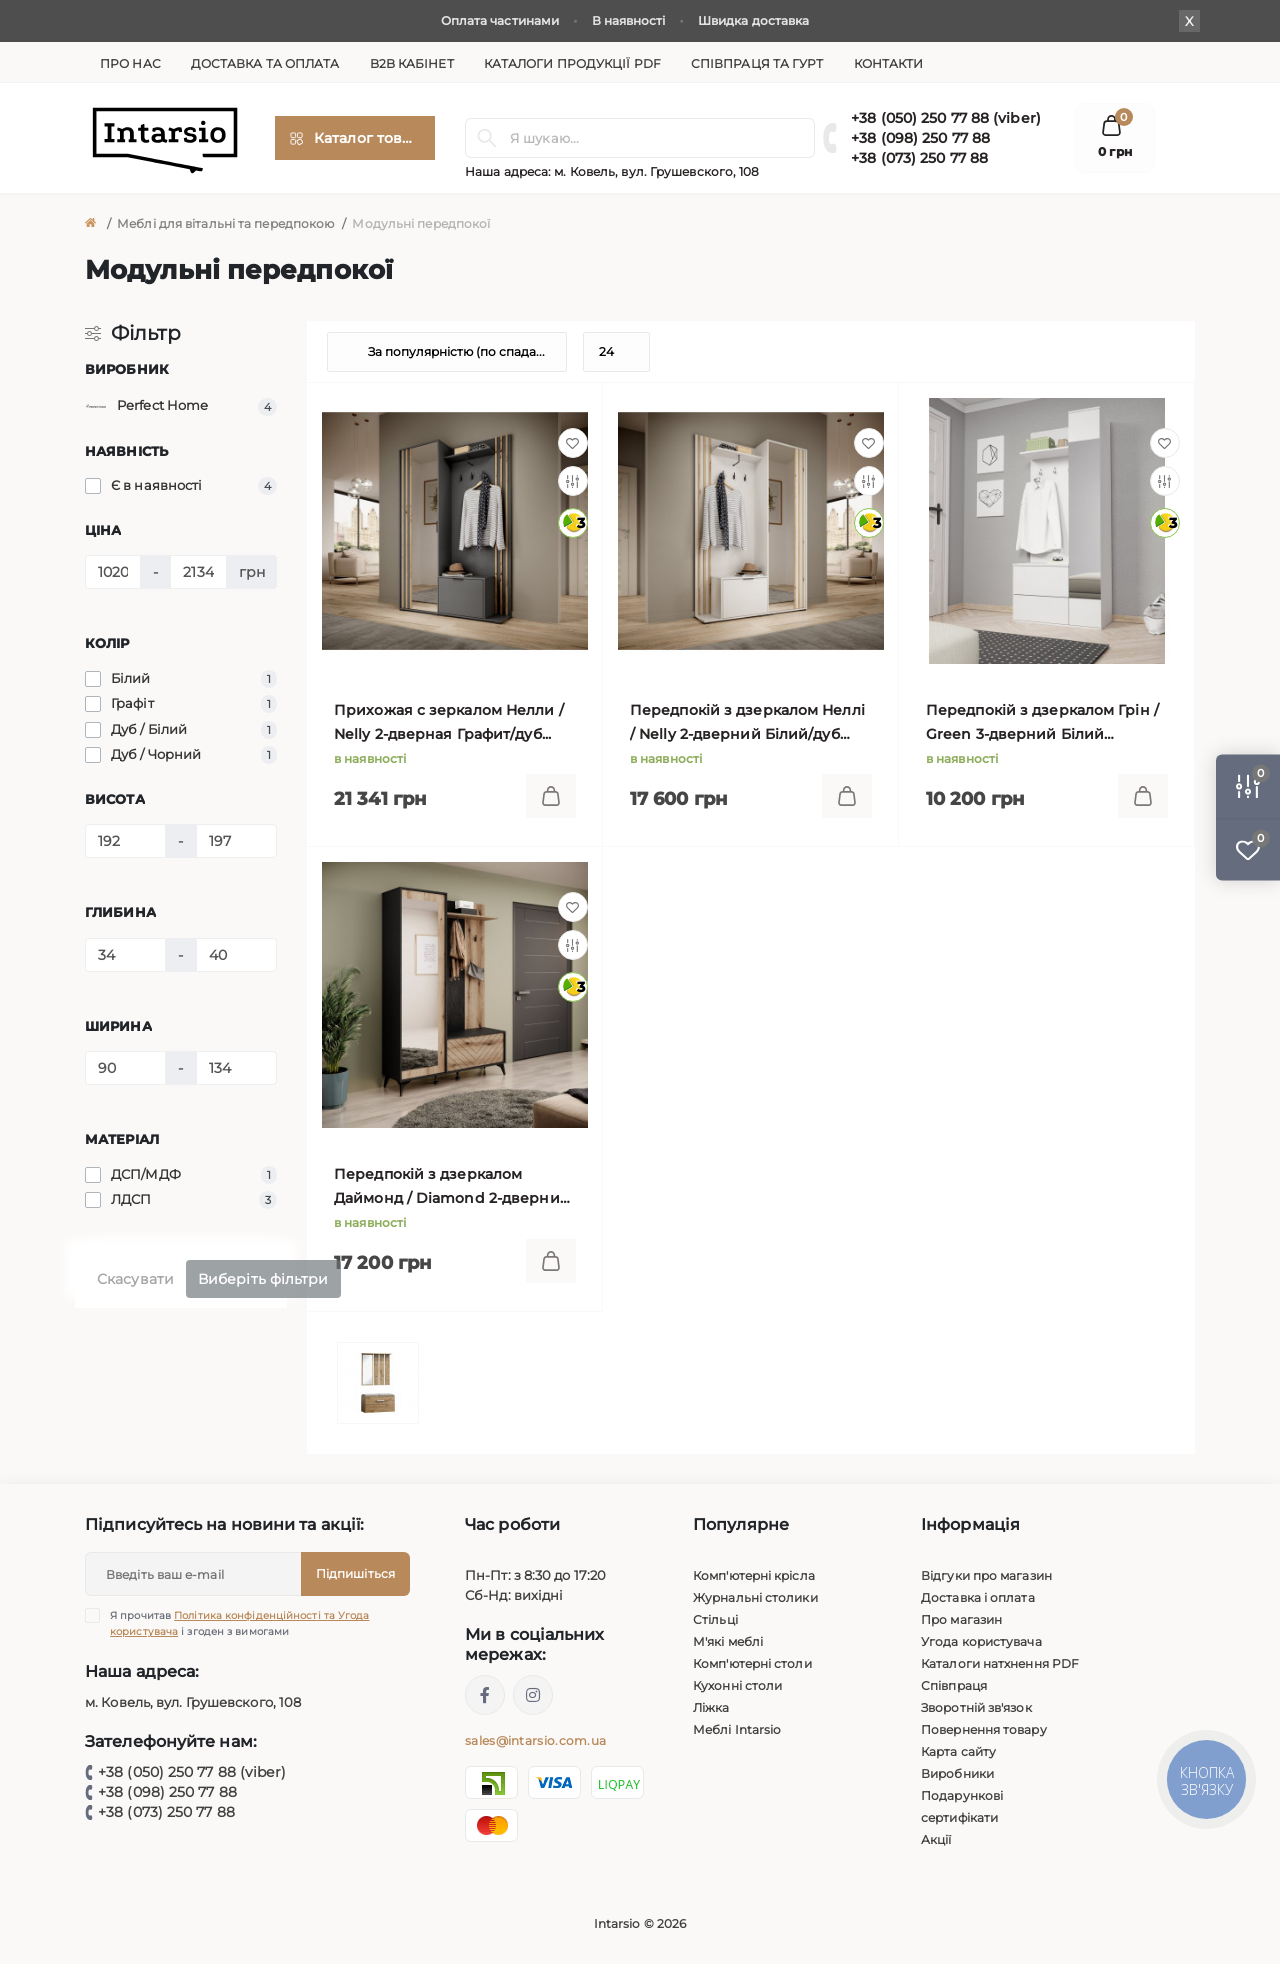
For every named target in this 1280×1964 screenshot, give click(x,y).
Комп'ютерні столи (752, 1663)
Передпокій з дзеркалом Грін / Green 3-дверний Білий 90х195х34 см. (1042, 723)
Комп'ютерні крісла (754, 1575)
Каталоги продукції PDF (572, 63)
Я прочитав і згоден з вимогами (240, 1623)
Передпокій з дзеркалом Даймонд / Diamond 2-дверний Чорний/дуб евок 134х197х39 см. (453, 1187)
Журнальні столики (755, 1597)
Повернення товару (984, 1729)
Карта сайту (958, 1751)
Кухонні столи (737, 1685)
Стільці (715, 1619)
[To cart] (551, 796)
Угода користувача (981, 1641)
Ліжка (711, 1707)
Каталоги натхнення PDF (1000, 1663)
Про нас (130, 63)
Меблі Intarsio (737, 1729)
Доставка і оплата (978, 1597)
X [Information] (1189, 21)
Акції (936, 1839)
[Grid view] (1155, 352)
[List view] (1105, 352)
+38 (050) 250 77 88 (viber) (946, 118)
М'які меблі (728, 1641)
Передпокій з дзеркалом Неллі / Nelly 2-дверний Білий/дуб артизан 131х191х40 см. (747, 723)
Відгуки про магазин (986, 1575)
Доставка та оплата (265, 63)
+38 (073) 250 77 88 (919, 158)
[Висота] (125, 841)
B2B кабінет (412, 63)
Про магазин (961, 1619)
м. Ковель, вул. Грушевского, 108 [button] (656, 171)
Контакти (889, 63)
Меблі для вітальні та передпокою (225, 223)
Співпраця (954, 1685)
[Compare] (573, 481)
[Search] (487, 138)
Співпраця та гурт (757, 63)
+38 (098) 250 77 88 (920, 138)
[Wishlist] (573, 443)
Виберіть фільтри (263, 1279)
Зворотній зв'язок (976, 1707)
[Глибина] (125, 955)
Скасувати (135, 1279)
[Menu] (355, 138)
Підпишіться (355, 1573)
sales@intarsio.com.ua (535, 1740)
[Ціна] (113, 572)
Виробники (957, 1773)
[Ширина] (125, 1068)
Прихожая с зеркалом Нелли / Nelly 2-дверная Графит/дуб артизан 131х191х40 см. (449, 723)
